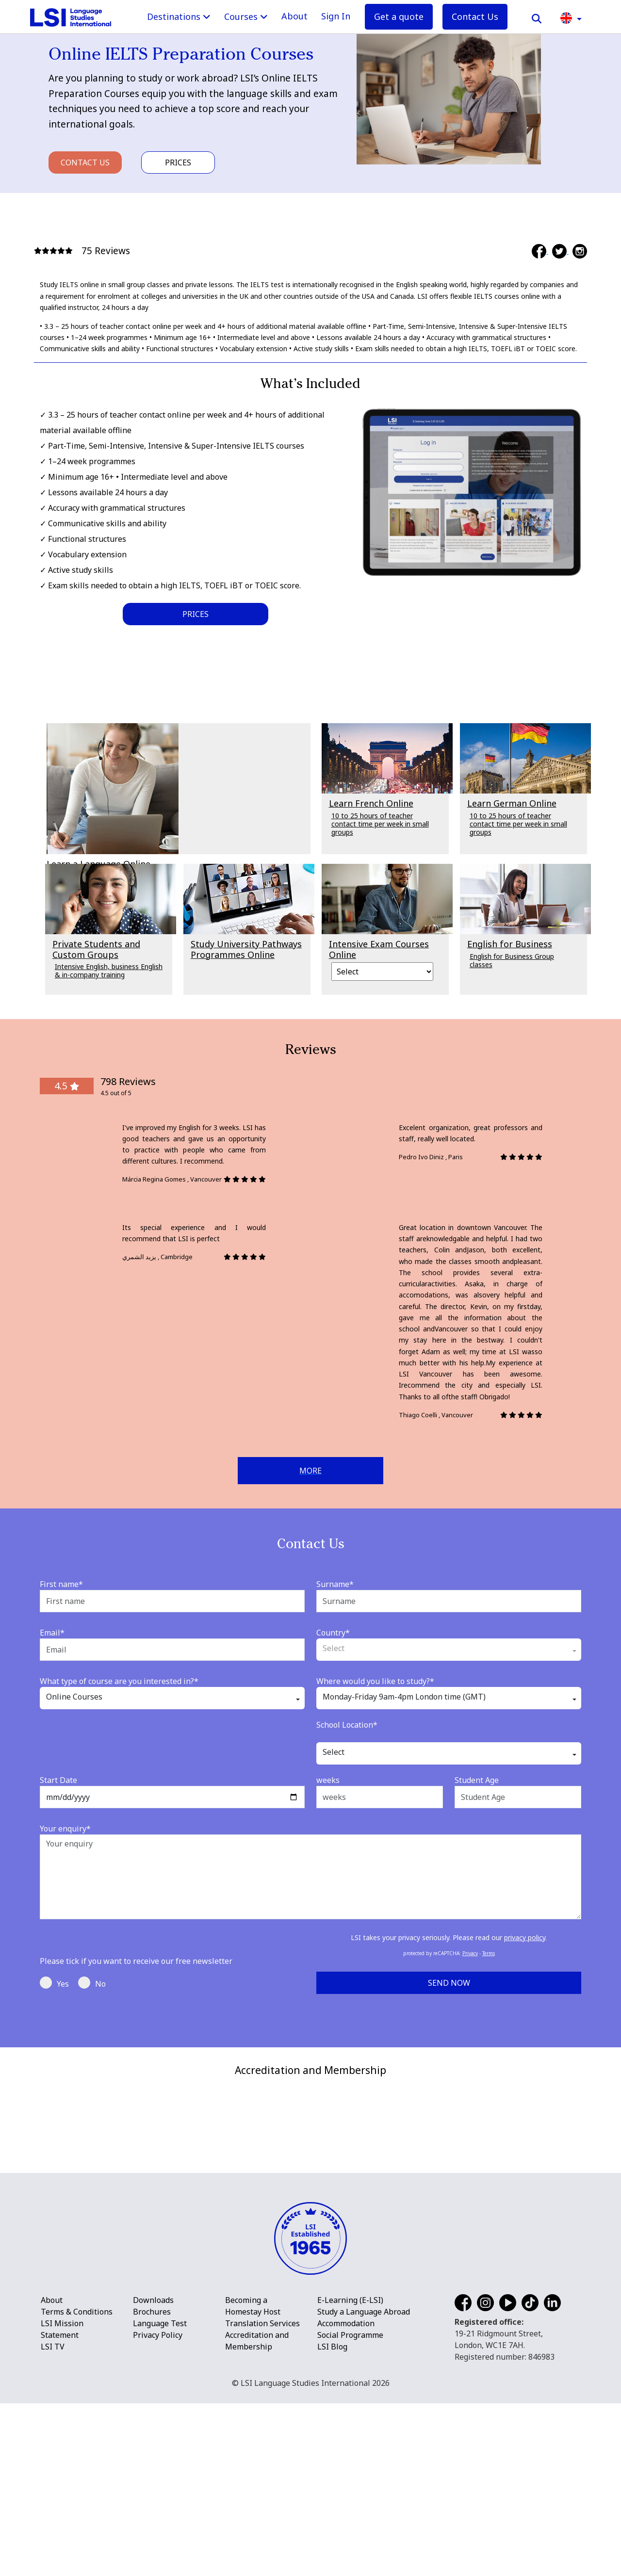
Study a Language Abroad (363, 2484)
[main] (310, 1023)
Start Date (58, 1780)
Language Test (160, 2496)
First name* (61, 1584)
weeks (328, 1780)
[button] (571, 17)
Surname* (335, 1584)
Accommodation (346, 2496)
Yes (54, 1983)
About (294, 16)
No (92, 1983)
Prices (178, 162)
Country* (333, 1632)
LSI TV (53, 2519)
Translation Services (262, 2496)
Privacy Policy (157, 2507)
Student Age (477, 1780)
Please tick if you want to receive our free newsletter (136, 1961)
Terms (488, 1953)
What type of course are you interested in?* (119, 1681)
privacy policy (524, 1937)
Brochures (152, 2484)
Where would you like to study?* (375, 1681)
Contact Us (475, 16)
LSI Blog (332, 2519)
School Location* (346, 1724)
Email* (52, 1632)
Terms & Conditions (77, 2484)
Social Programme (350, 2507)
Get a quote (399, 16)
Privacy (470, 1953)
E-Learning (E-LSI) (350, 2472)
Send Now (449, 1982)
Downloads (153, 2472)
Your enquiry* (65, 1828)
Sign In (335, 16)
